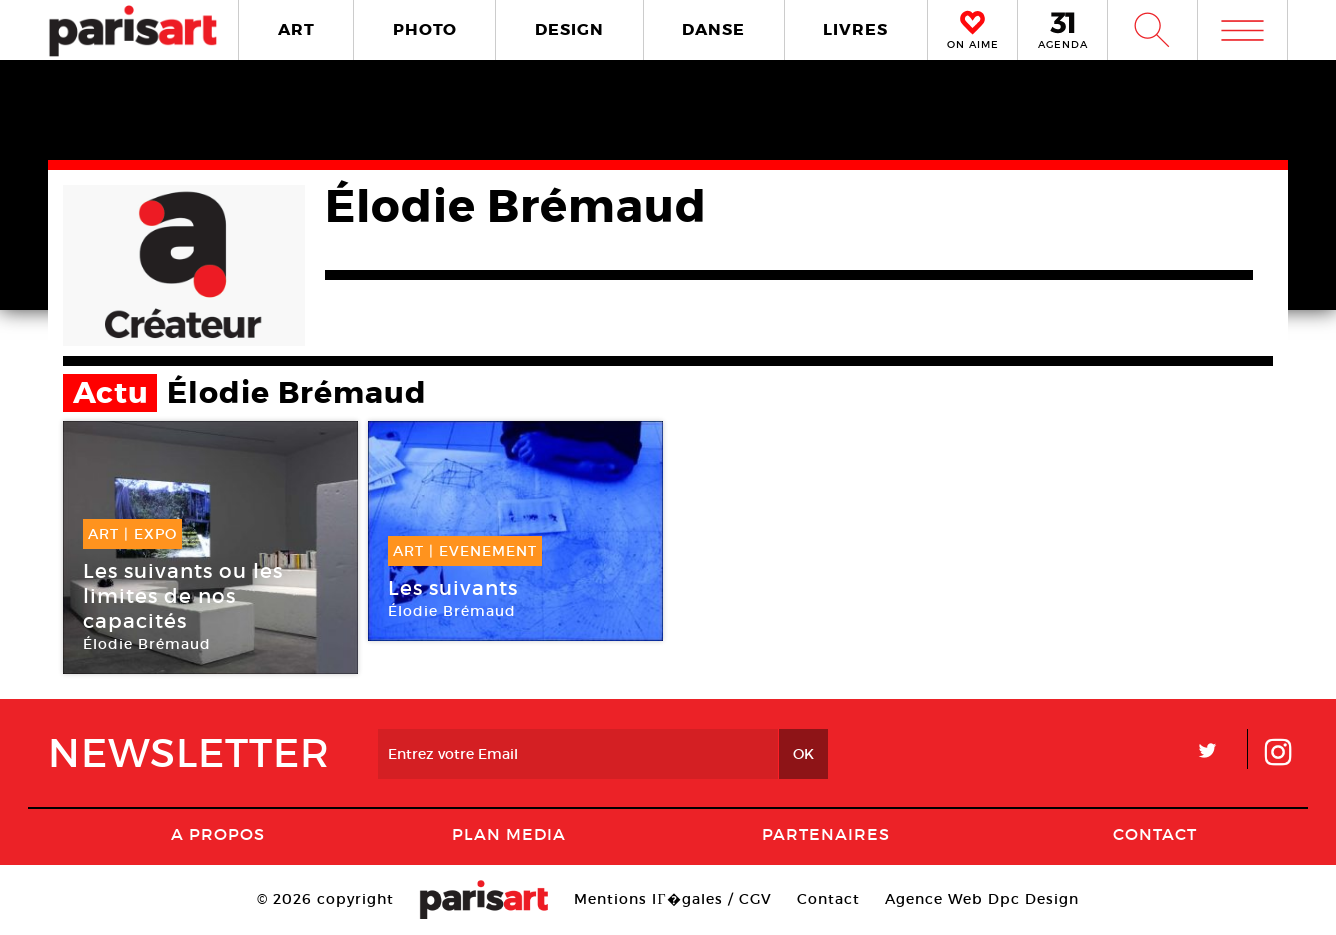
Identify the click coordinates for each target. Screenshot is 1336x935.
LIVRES (855, 29)
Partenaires (826, 834)
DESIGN (569, 29)
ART (296, 29)
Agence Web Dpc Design (982, 899)
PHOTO (425, 29)
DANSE (713, 29)
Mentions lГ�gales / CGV (672, 899)
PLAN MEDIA (509, 834)
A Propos (218, 834)
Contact (1155, 834)
